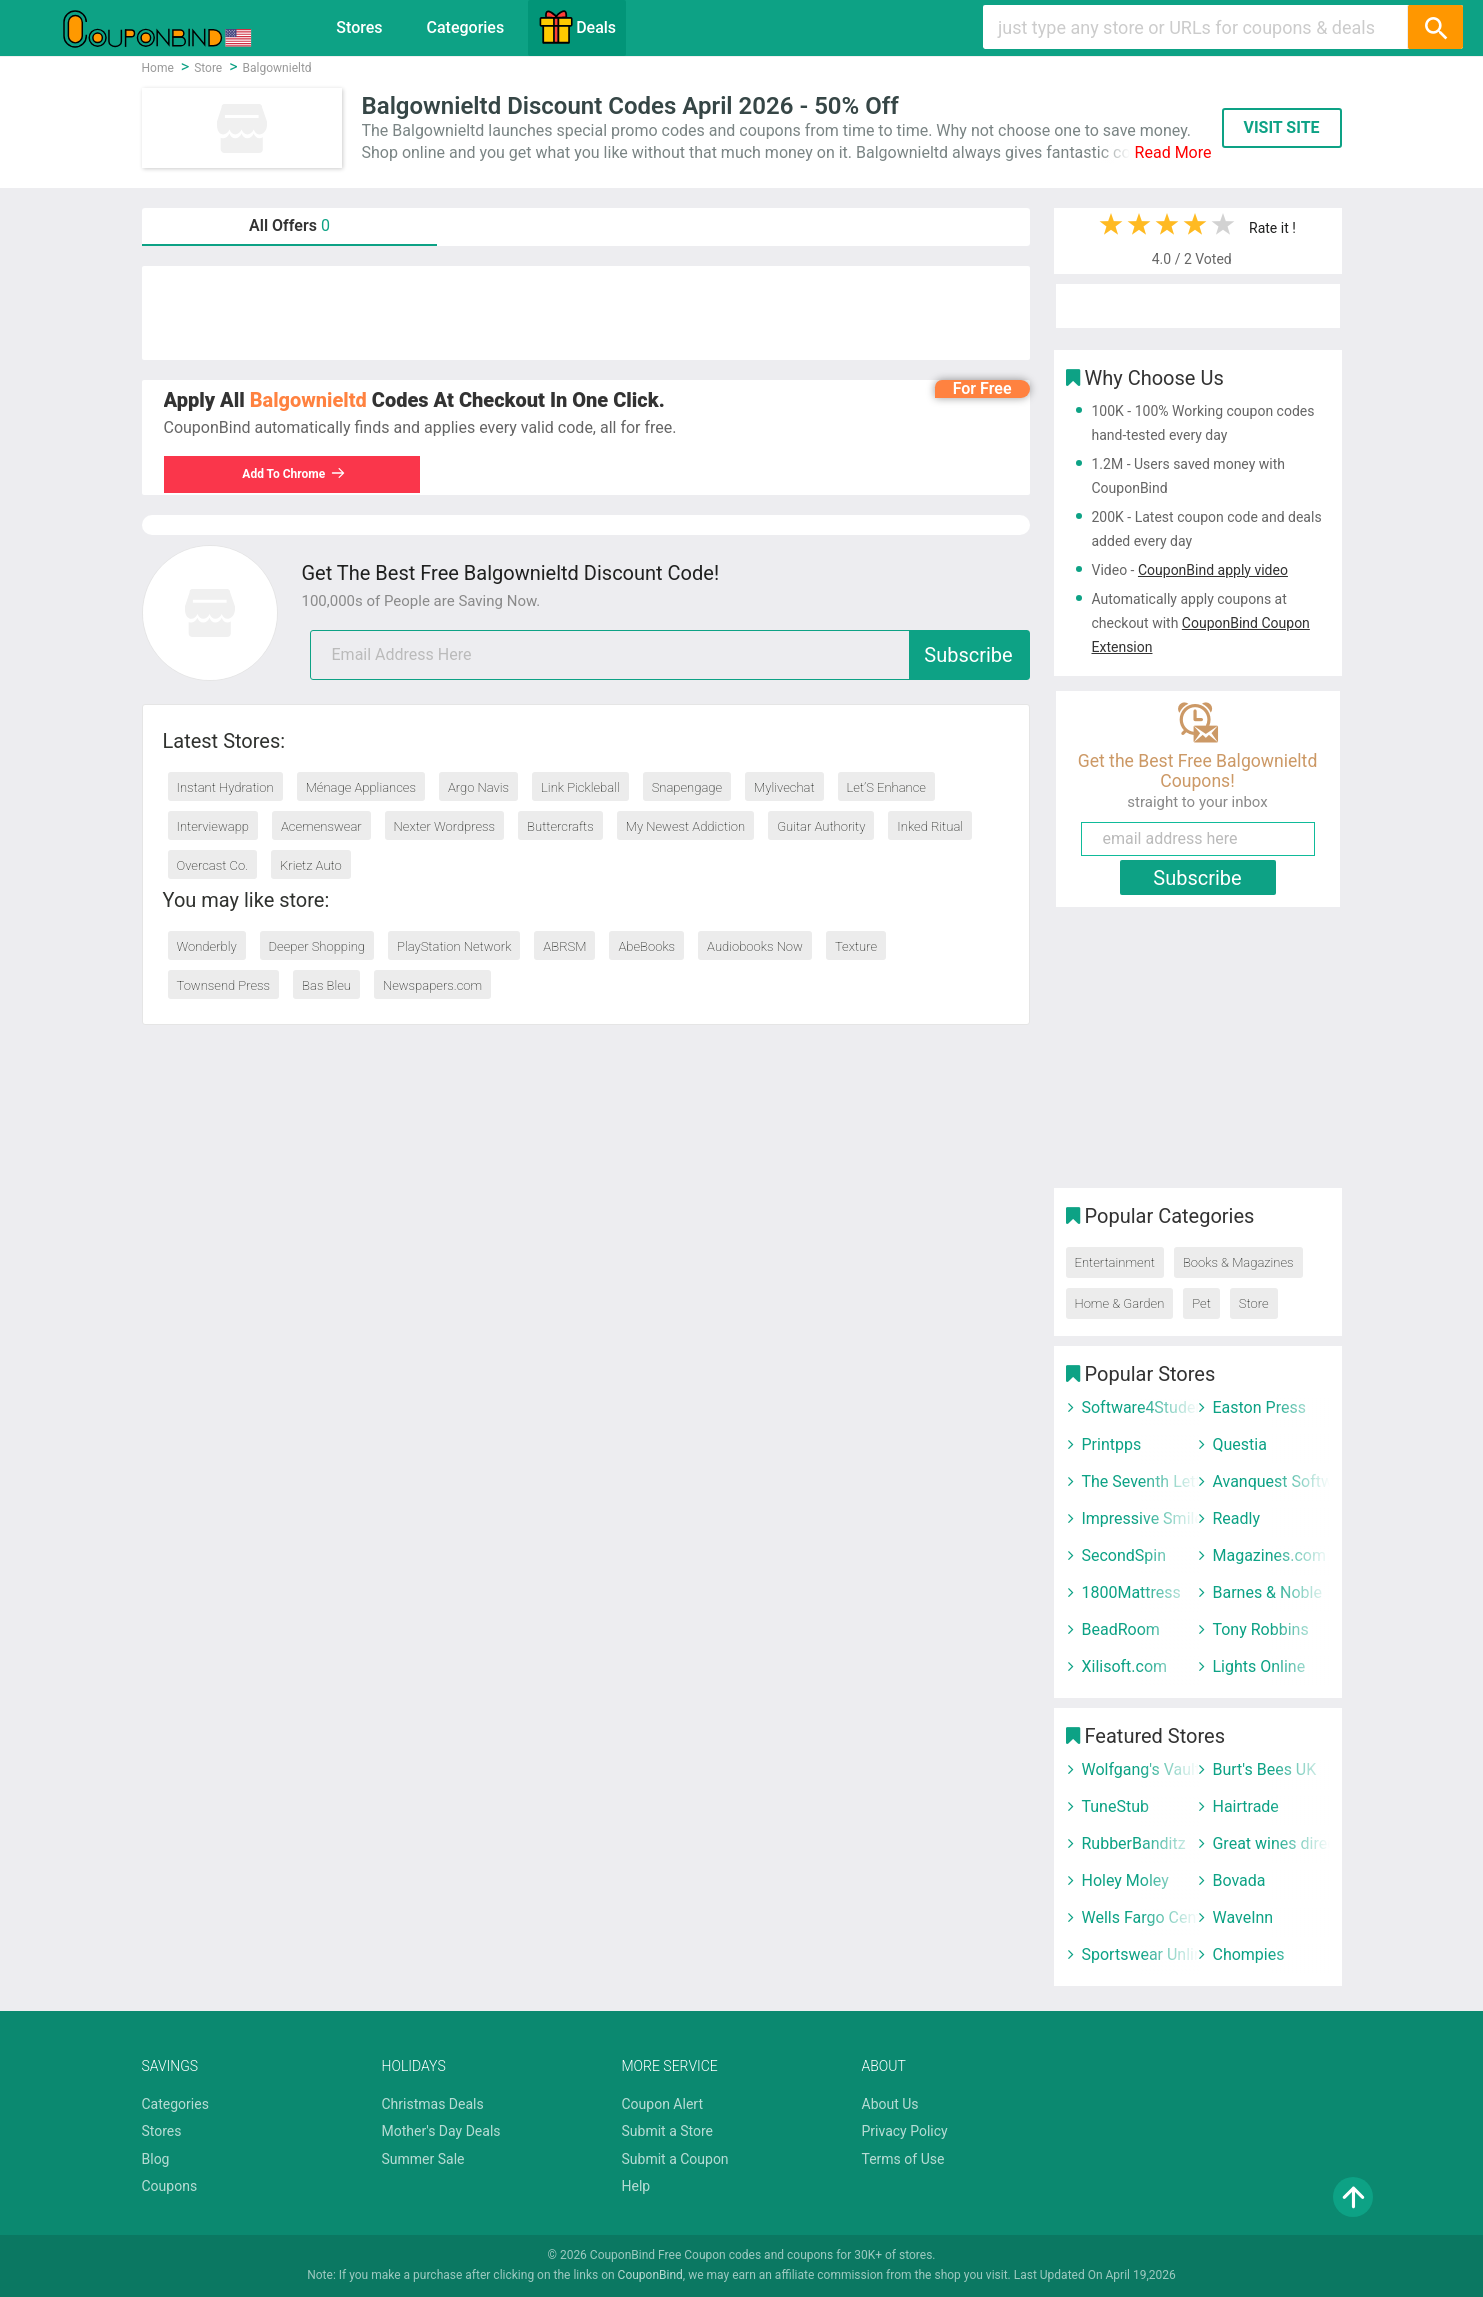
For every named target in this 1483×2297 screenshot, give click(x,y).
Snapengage (687, 787)
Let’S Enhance (886, 787)
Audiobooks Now (755, 946)
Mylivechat (784, 787)
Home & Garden (1120, 1303)
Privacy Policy (905, 2131)
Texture (856, 946)
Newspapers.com (432, 985)
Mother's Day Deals (441, 2131)
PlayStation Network (454, 946)
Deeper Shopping (317, 946)
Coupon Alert (663, 2104)
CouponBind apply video (1213, 570)
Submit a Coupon (675, 2159)
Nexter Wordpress (445, 826)
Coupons (170, 2186)
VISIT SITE (1281, 127)
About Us (890, 2104)
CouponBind (650, 2275)
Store (1254, 1303)
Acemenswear (321, 826)
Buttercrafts (560, 826)
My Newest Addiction (685, 826)
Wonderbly (207, 946)
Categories (466, 27)
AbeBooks (646, 946)
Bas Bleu (326, 985)
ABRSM (564, 946)
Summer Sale (423, 2159)
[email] (670, 655)
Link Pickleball (580, 787)
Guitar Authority (821, 826)
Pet (1201, 1303)
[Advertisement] (586, 313)
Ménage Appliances (361, 787)
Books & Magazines (1238, 1262)
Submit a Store (668, 2131)
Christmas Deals (433, 2104)
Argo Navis (478, 787)
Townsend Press (224, 985)
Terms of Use (903, 2159)
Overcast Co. (213, 865)
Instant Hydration (225, 787)
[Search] (1435, 27)
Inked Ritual (930, 826)
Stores (359, 27)
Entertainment (1115, 1262)
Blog (156, 2159)
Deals (577, 27)
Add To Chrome (294, 474)
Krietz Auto (311, 865)
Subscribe (968, 655)
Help (636, 2186)
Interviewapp (213, 826)
